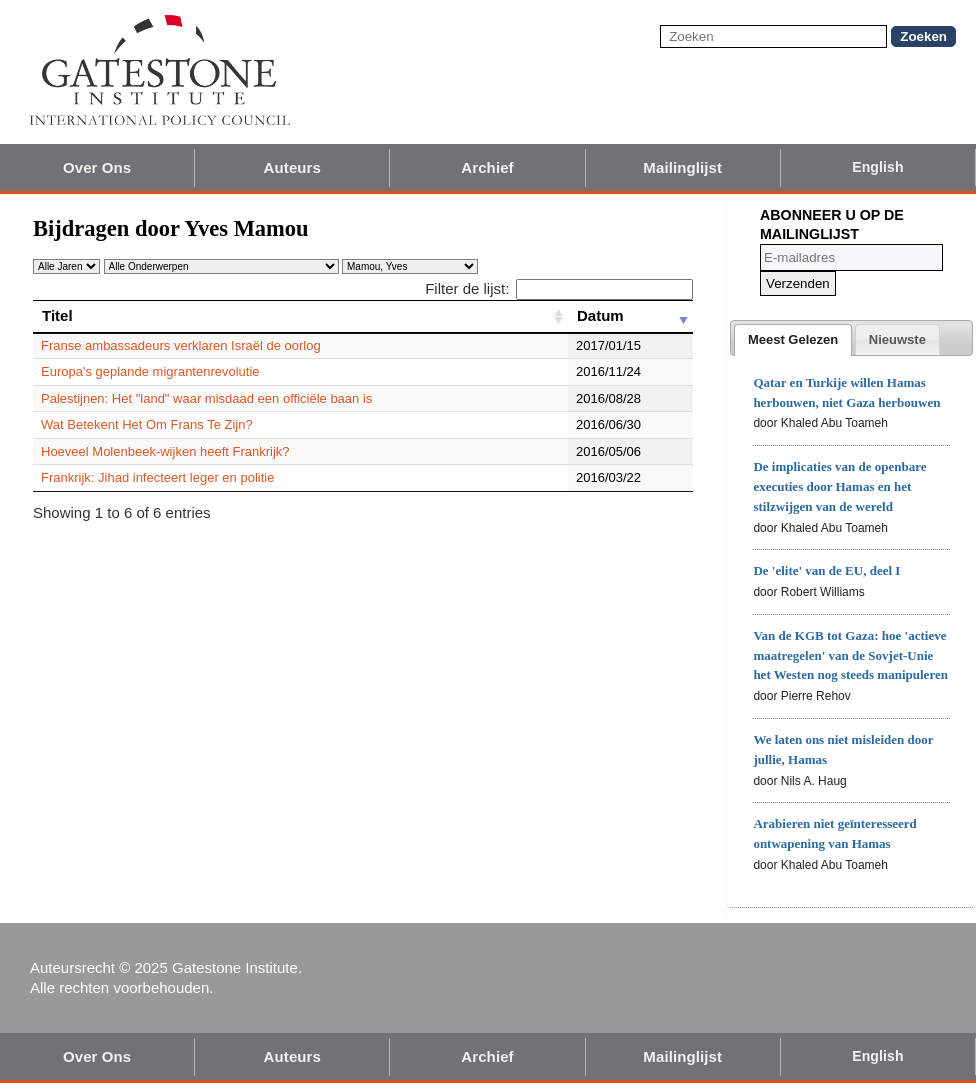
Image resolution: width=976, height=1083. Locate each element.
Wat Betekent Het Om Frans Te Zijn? (147, 424)
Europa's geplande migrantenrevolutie (150, 371)
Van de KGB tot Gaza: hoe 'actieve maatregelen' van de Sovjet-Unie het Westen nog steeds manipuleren (850, 655)
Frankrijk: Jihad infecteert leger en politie (157, 477)
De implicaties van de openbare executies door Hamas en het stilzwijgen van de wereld (839, 486)
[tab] (793, 340)
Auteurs (292, 167)
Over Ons (97, 167)
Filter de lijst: (559, 288)
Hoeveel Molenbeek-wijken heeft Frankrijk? (165, 451)
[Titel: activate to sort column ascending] (300, 316)
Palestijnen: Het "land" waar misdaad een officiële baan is (206, 398)
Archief (487, 167)
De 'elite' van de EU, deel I (826, 570)
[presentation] (793, 340)
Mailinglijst (682, 167)
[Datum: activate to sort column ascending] (630, 316)
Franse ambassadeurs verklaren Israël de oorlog (181, 345)
